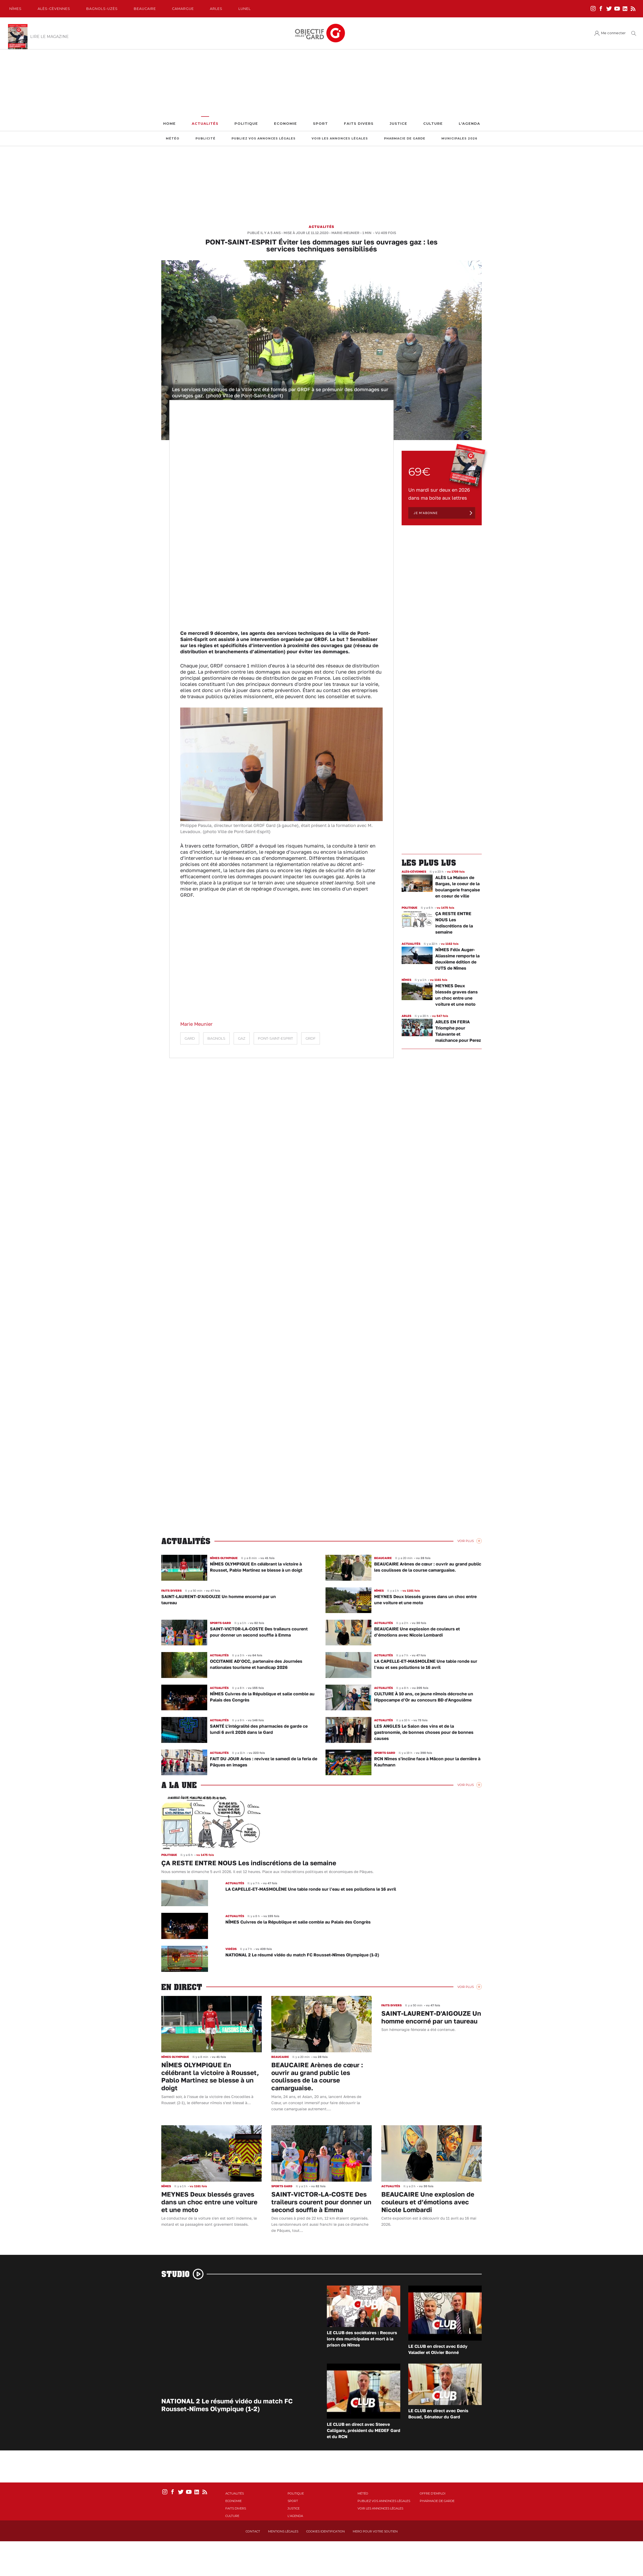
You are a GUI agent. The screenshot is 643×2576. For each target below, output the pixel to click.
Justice (398, 124)
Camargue (183, 9)
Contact (253, 2531)
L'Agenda (469, 124)
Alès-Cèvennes (54, 9)
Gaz (241, 1038)
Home (169, 124)
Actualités (205, 124)
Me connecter (613, 33)
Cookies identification (325, 2531)
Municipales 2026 (459, 138)
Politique (246, 124)
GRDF (310, 1038)
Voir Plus (465, 1541)
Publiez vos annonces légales (264, 138)
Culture (433, 124)
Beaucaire (145, 9)
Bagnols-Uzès (102, 9)
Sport (320, 124)
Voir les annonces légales (340, 138)
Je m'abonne (426, 513)
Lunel (244, 9)
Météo (172, 138)
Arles (216, 9)
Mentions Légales (283, 2531)
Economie (285, 124)
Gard (190, 1038)
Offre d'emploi (432, 2493)
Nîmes (15, 9)
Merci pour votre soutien (375, 2531)
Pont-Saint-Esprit (275, 1038)
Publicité (205, 138)
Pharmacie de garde (404, 138)
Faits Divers (359, 124)
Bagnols (216, 1038)
